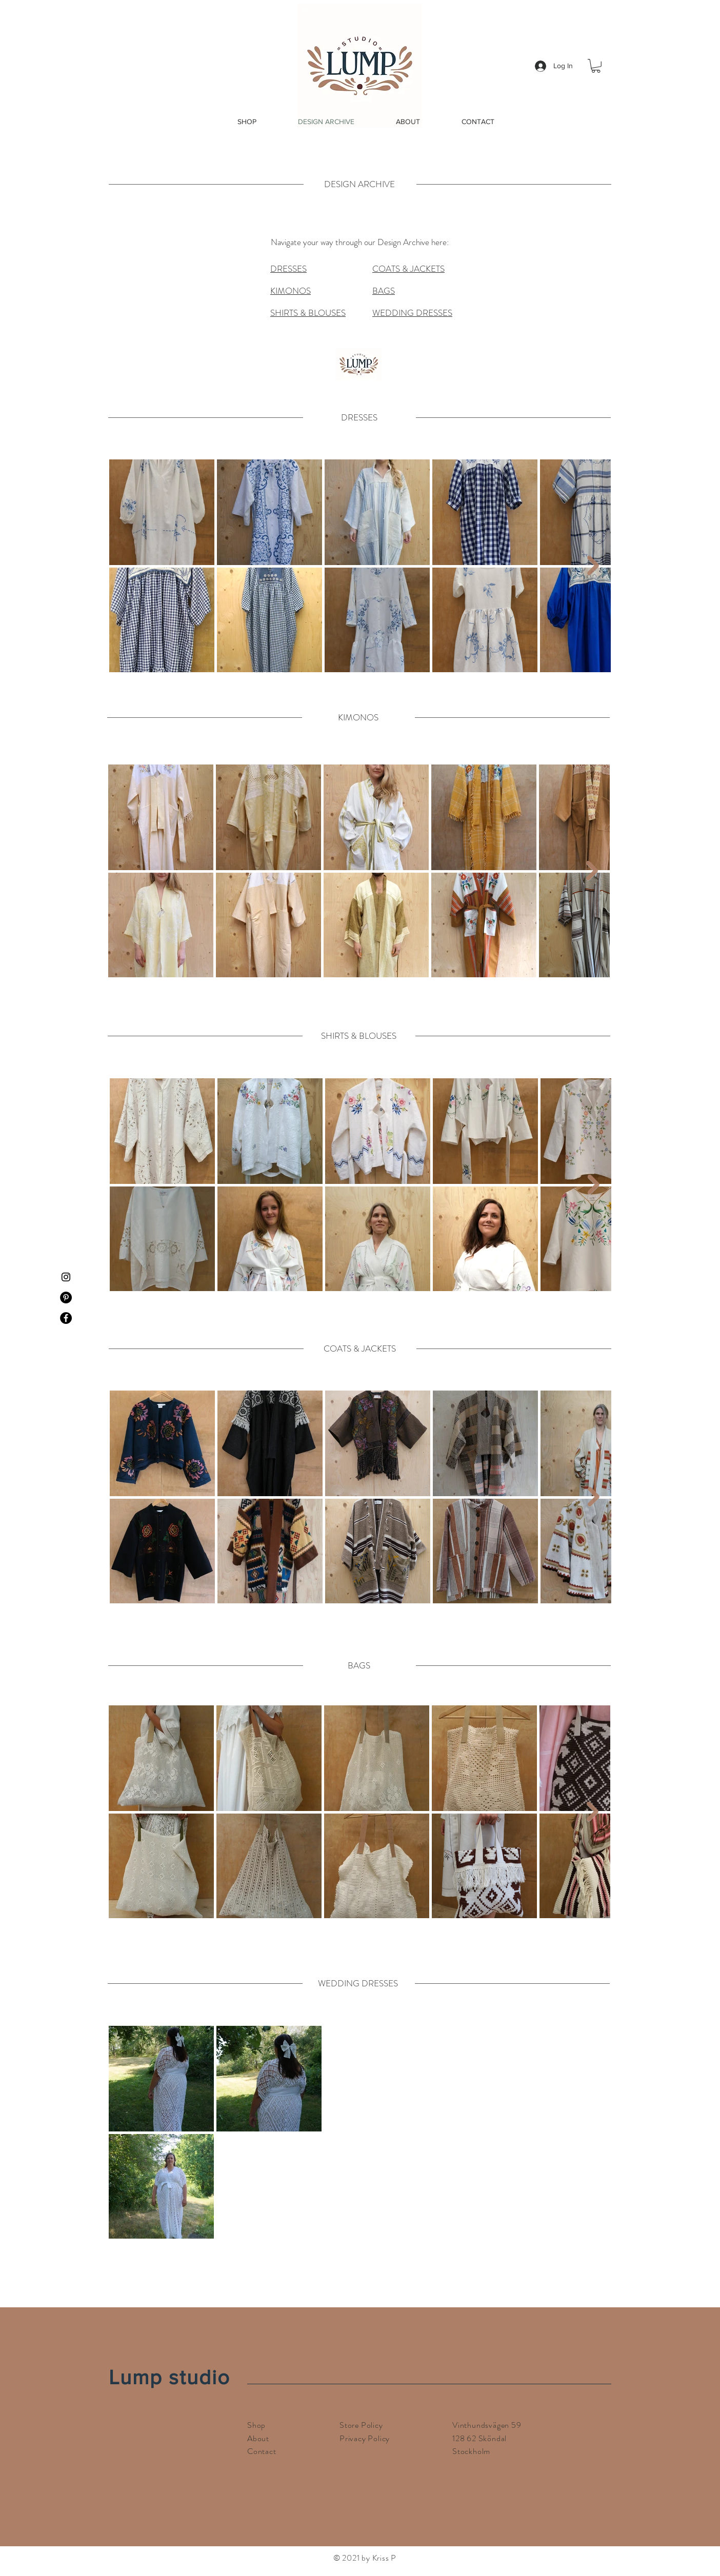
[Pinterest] (66, 1297)
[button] (596, 66)
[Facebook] (66, 1318)
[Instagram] (66, 1277)
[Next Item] (593, 565)
